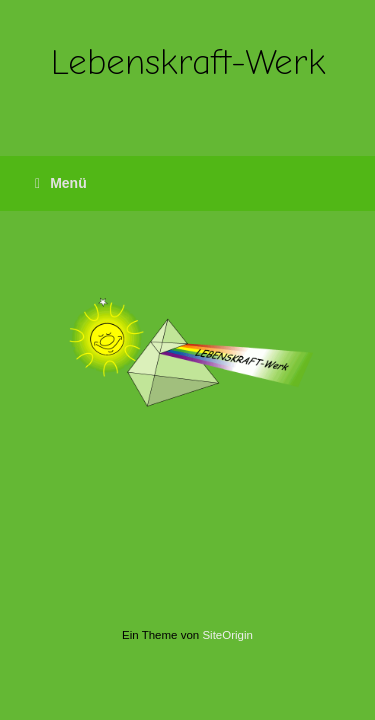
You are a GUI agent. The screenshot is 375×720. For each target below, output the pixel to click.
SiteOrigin (227, 635)
